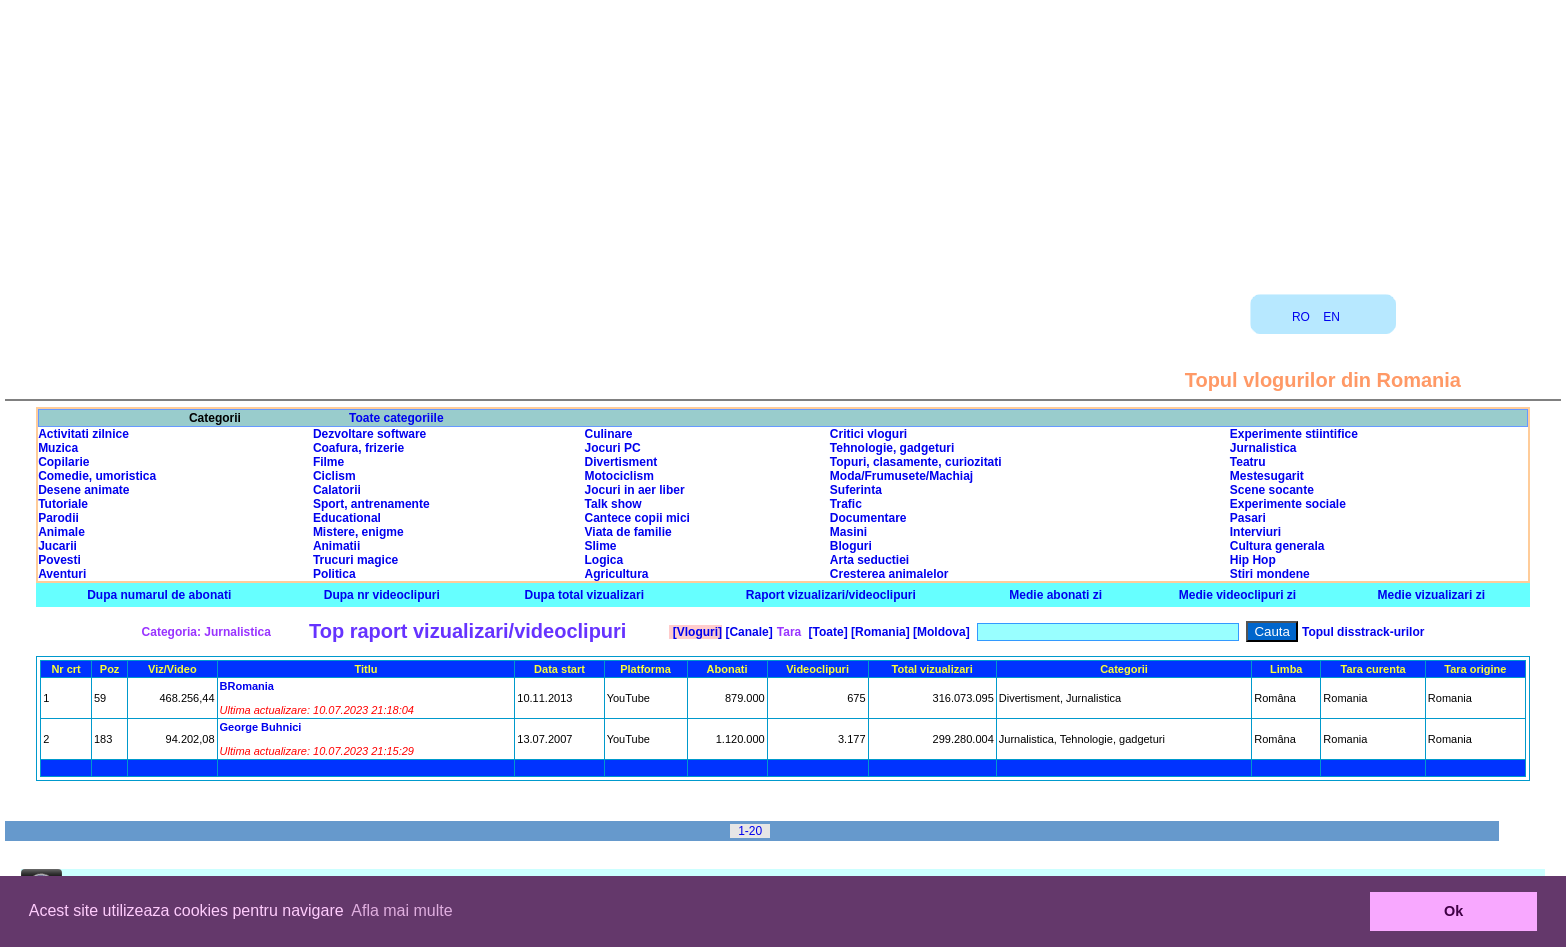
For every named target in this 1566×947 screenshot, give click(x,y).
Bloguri (851, 546)
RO (1301, 317)
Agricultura (617, 574)
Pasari (1248, 518)
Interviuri (1255, 532)
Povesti (59, 560)
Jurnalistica (1263, 448)
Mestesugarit (1267, 476)
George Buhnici (261, 727)
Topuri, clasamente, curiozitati (916, 462)
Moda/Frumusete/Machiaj (901, 476)
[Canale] (747, 632)
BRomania (247, 686)
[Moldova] (940, 632)
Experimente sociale (1288, 504)
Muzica (58, 448)
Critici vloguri (868, 434)
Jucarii (57, 546)
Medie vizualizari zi (1431, 595)
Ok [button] (1453, 911)
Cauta (1272, 631)
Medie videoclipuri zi (1237, 595)
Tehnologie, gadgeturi (892, 448)
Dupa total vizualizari (584, 595)
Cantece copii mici (637, 518)
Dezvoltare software (369, 434)
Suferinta (856, 490)
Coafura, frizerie (358, 448)
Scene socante (1272, 490)
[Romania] (879, 632)
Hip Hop (1253, 560)
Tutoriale (63, 504)
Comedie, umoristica (97, 476)
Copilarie (63, 462)
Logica (604, 560)
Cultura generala (1277, 546)
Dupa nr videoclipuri (382, 595)
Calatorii (337, 490)
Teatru (1248, 462)
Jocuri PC (613, 448)
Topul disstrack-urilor (1363, 632)
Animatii (336, 546)
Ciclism (334, 476)
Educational (347, 518)
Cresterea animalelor (889, 574)
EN (1331, 317)
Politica (334, 574)
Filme (328, 462)
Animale (61, 532)
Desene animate (83, 490)
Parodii (58, 518)
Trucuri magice (355, 560)
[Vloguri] (695, 632)
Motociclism (619, 476)
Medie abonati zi (1055, 595)
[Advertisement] (783, 140)
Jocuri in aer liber (635, 490)
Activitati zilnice (83, 434)
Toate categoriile (396, 418)
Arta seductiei (869, 560)
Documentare (868, 518)
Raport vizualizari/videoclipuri (831, 595)
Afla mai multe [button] (401, 910)
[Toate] (826, 632)
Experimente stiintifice (1294, 434)
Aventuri (62, 574)
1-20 (750, 831)
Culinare (609, 434)
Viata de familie (628, 532)
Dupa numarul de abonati (159, 595)
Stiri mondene (1270, 574)
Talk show (613, 504)
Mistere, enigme (358, 532)
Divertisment (621, 462)
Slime (601, 546)
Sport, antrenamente (371, 504)
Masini (848, 532)
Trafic (846, 504)
